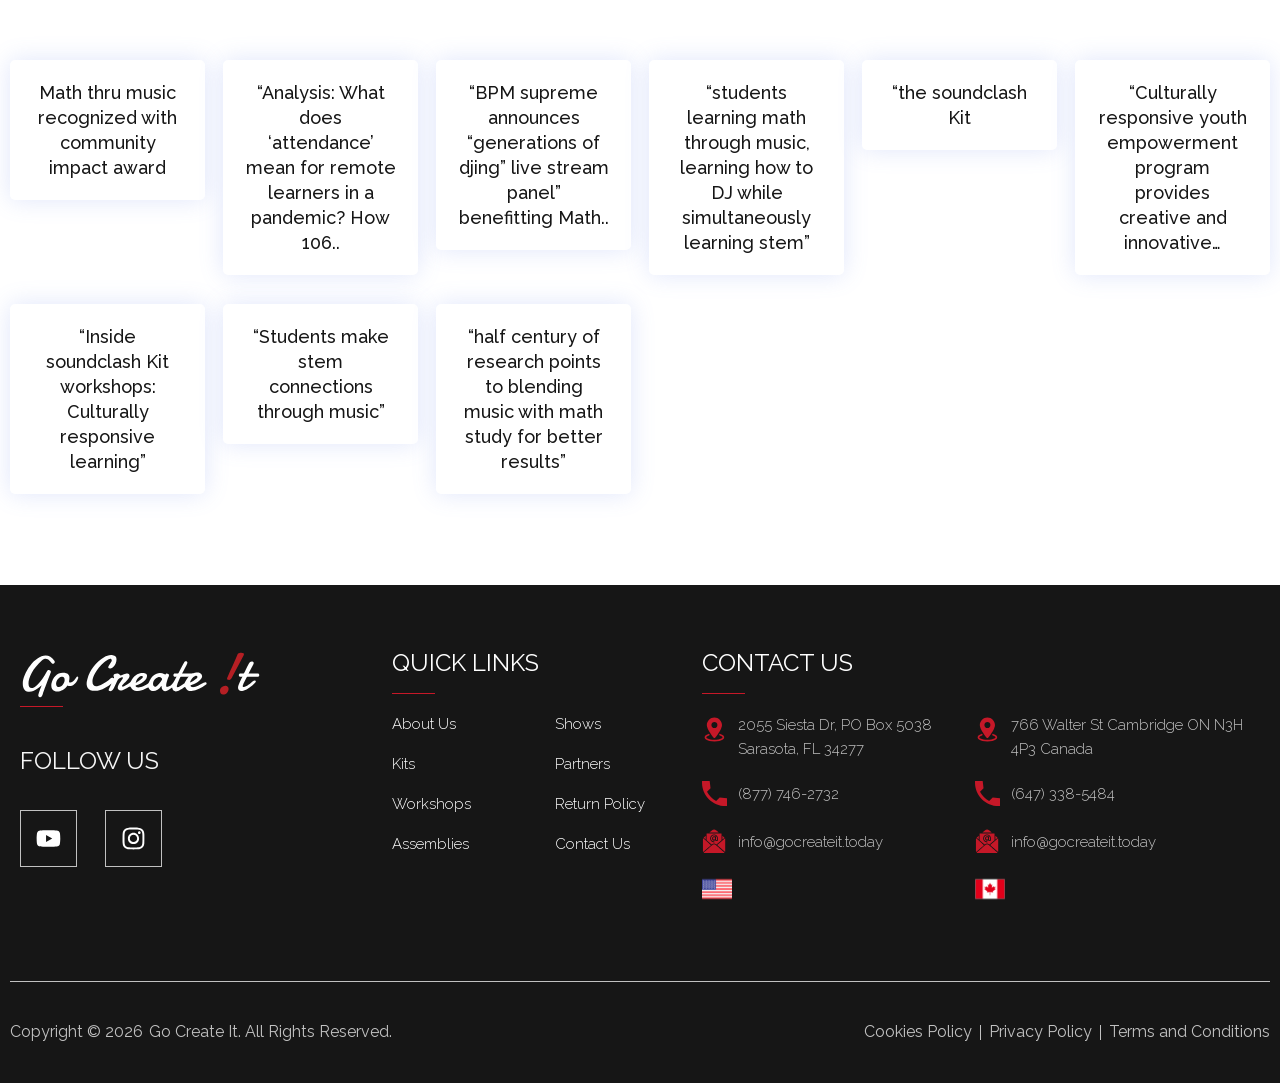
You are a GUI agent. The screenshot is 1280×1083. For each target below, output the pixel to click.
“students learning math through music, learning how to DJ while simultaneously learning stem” (746, 167)
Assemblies (430, 844)
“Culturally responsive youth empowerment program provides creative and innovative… (1173, 167)
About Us (424, 724)
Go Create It (193, 1031)
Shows (578, 724)
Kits (403, 764)
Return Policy (600, 804)
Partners (582, 764)
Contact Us (592, 844)
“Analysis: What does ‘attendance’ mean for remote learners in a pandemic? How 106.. (321, 167)
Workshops (431, 804)
